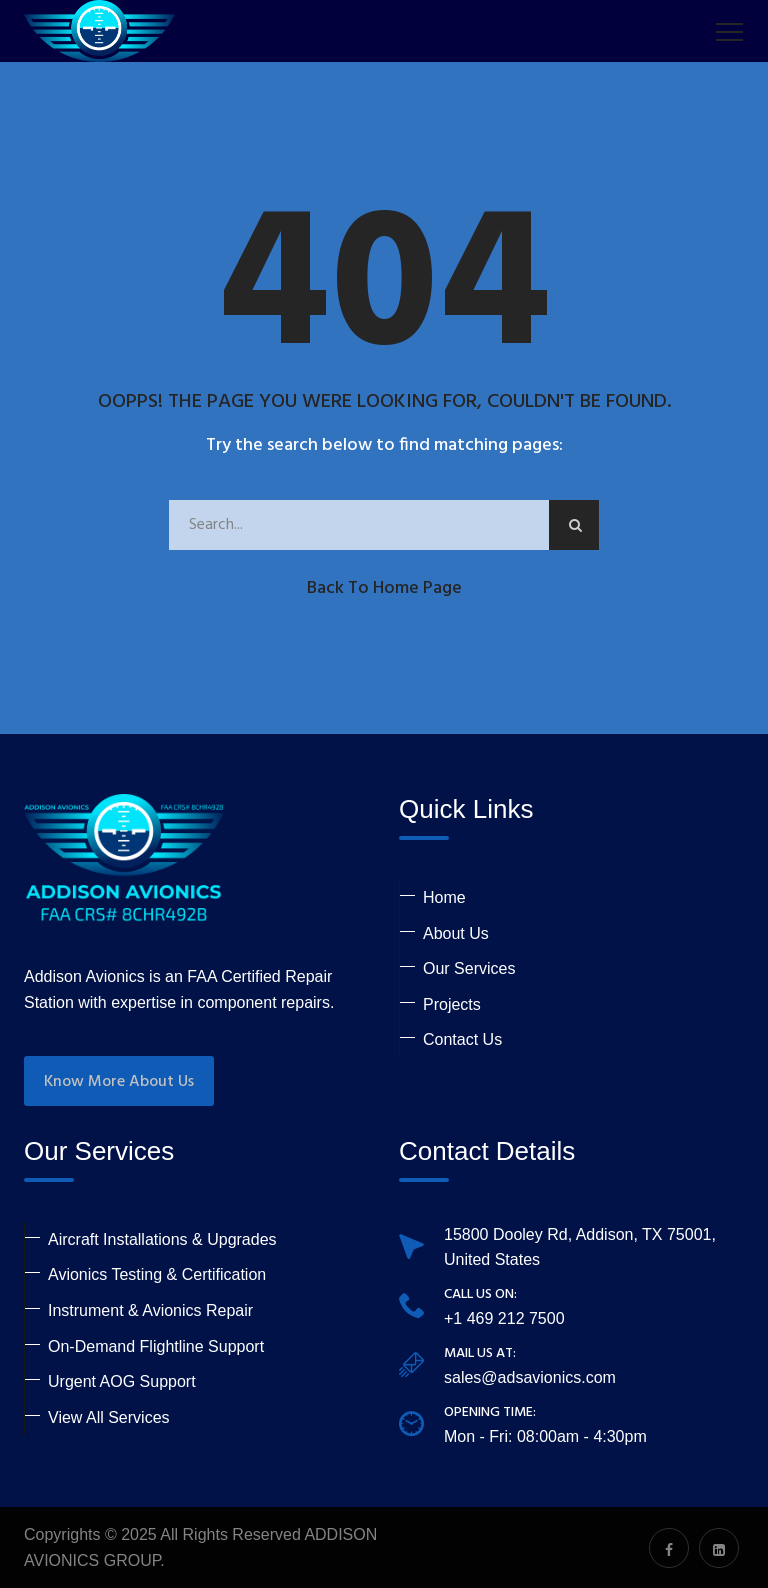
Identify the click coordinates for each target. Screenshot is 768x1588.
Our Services (469, 968)
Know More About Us (119, 1082)
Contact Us (462, 1039)
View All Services (109, 1417)
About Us (456, 933)
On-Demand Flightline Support (156, 1346)
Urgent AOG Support (122, 1381)
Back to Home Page (384, 588)
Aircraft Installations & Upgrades (162, 1239)
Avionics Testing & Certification (157, 1274)
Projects (452, 1004)
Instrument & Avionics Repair (150, 1310)
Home (444, 897)
